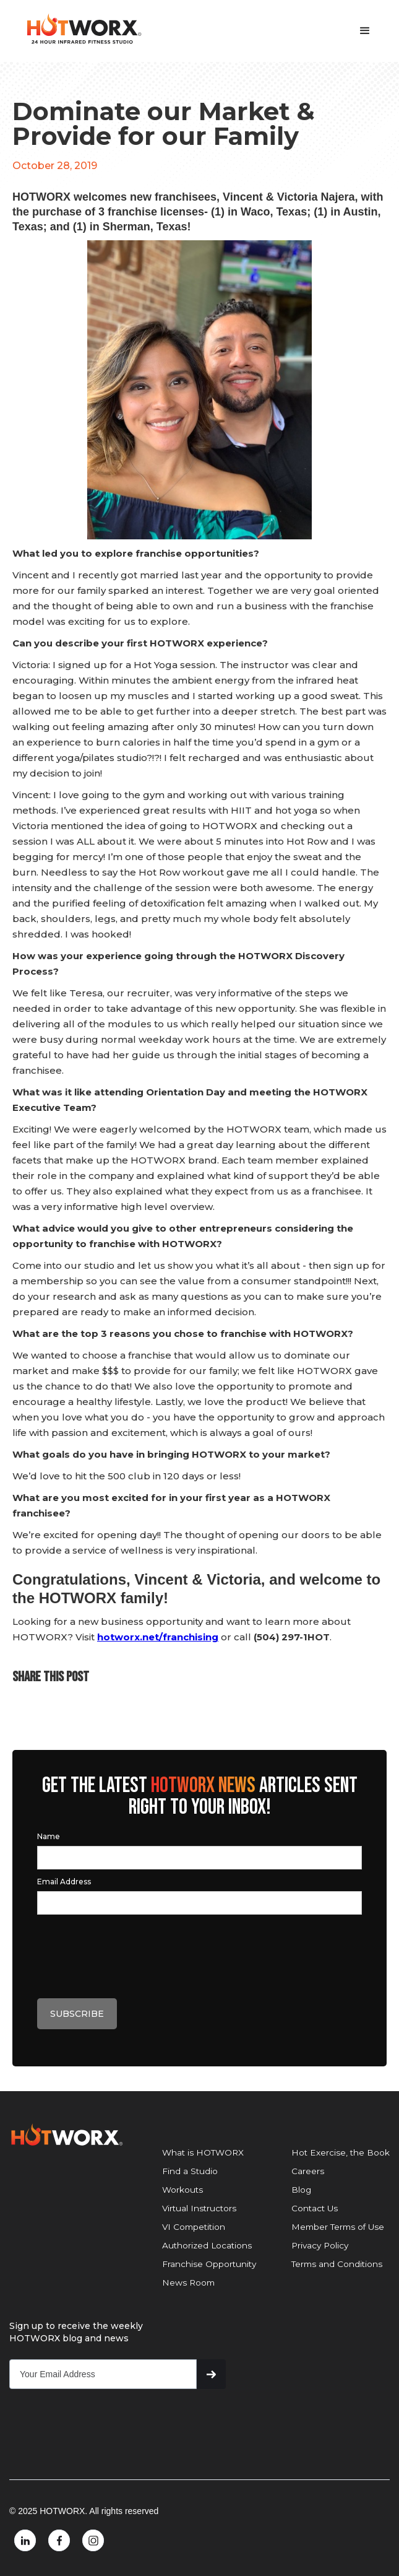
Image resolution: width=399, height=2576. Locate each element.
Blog (301, 2190)
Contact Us (314, 2208)
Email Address (64, 1881)
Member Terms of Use (337, 2227)
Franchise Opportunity (209, 2264)
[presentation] (131, 1953)
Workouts (182, 2190)
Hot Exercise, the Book (340, 2152)
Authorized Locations (207, 2245)
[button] (365, 31)
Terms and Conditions (336, 2264)
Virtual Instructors (199, 2208)
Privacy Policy (319, 2245)
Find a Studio (190, 2171)
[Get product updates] (103, 2374)
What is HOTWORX (203, 2152)
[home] (80, 29)
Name (48, 1836)
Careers (307, 2171)
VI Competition (193, 2227)
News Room (188, 2282)
